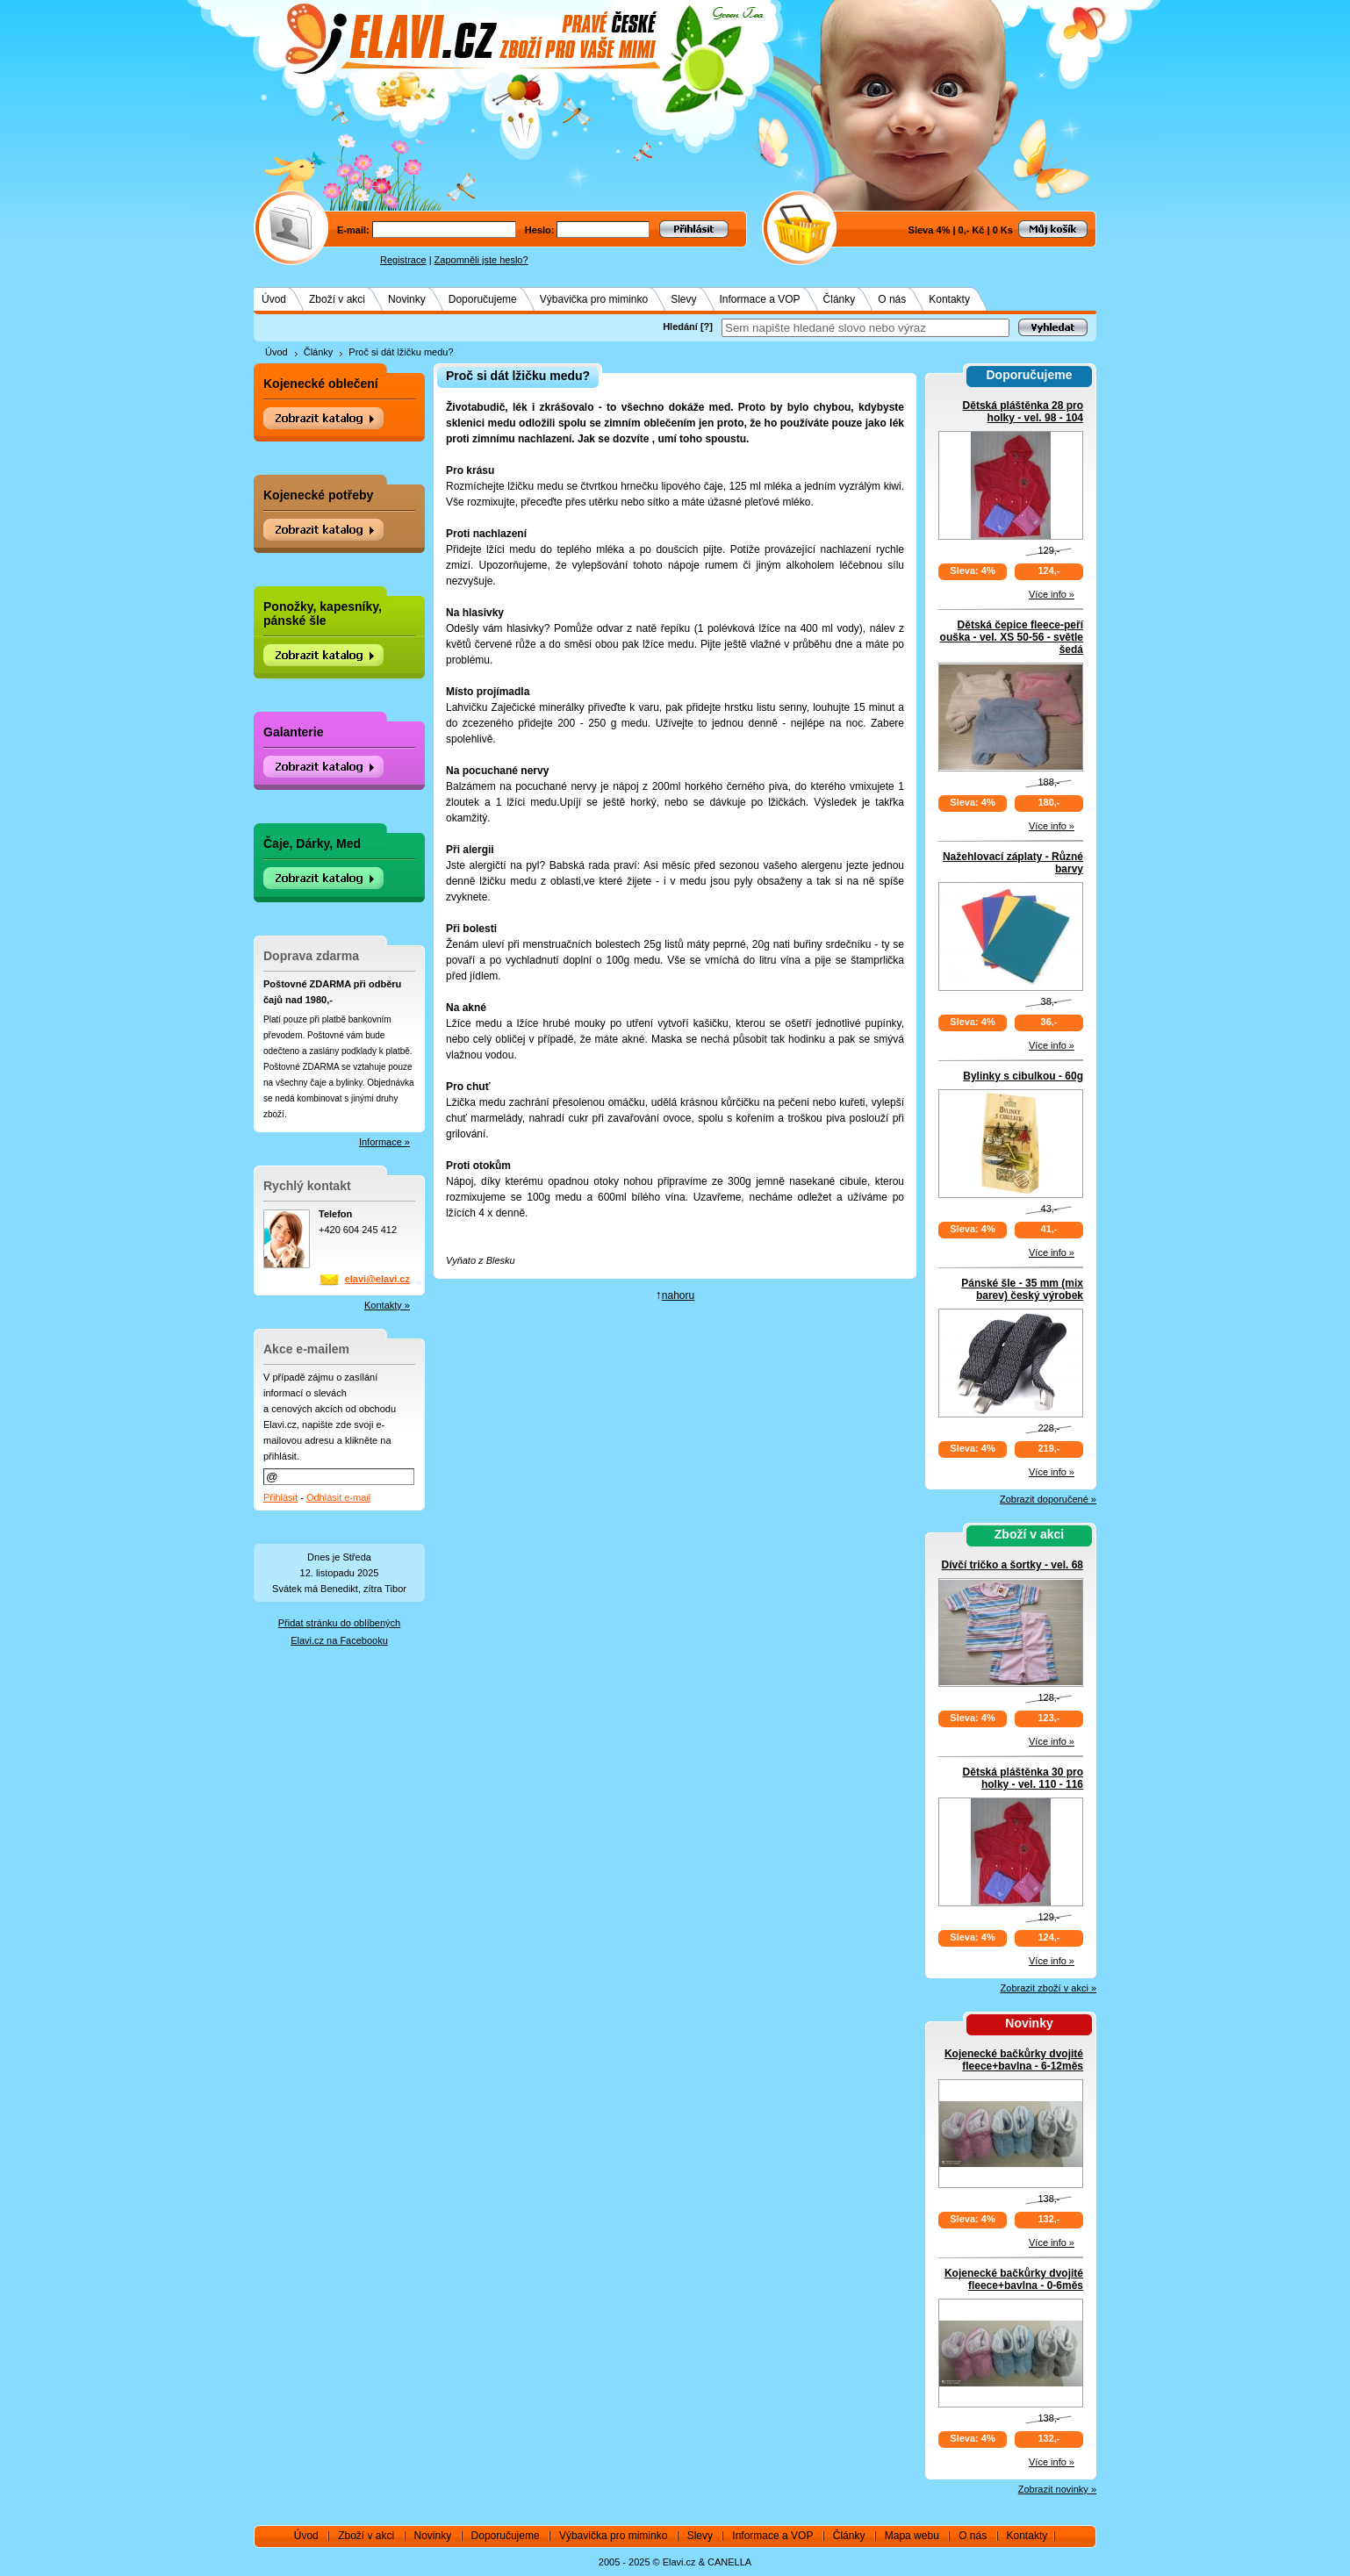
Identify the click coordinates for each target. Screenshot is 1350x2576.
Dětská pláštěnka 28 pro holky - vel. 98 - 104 (1023, 411)
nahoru (678, 1295)
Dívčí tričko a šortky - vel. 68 (1012, 1565)
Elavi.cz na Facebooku (339, 1640)
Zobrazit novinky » (1057, 2489)
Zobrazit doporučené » (1048, 1499)
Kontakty (949, 299)
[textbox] (865, 328)
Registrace (403, 260)
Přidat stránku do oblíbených (339, 1623)
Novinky (407, 299)
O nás (892, 299)
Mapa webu (912, 2535)
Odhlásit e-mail (338, 1497)
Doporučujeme (483, 299)
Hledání (680, 326)
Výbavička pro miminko (594, 299)
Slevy (683, 299)
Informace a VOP (760, 299)
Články (839, 299)
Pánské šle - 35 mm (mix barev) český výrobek (1022, 1289)
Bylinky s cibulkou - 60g (1023, 1076)
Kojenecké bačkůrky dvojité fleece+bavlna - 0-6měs (1013, 2279)
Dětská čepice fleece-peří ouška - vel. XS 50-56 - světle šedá (1011, 637)
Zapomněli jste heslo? (481, 260)
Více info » (1051, 594)
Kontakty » (387, 1305)
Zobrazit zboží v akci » (1048, 1988)
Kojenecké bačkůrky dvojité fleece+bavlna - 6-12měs (1013, 2060)
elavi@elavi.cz (377, 1279)
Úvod (274, 299)
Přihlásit (280, 1497)
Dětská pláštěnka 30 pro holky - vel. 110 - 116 (1023, 1778)
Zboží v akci (337, 299)
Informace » (384, 1142)
